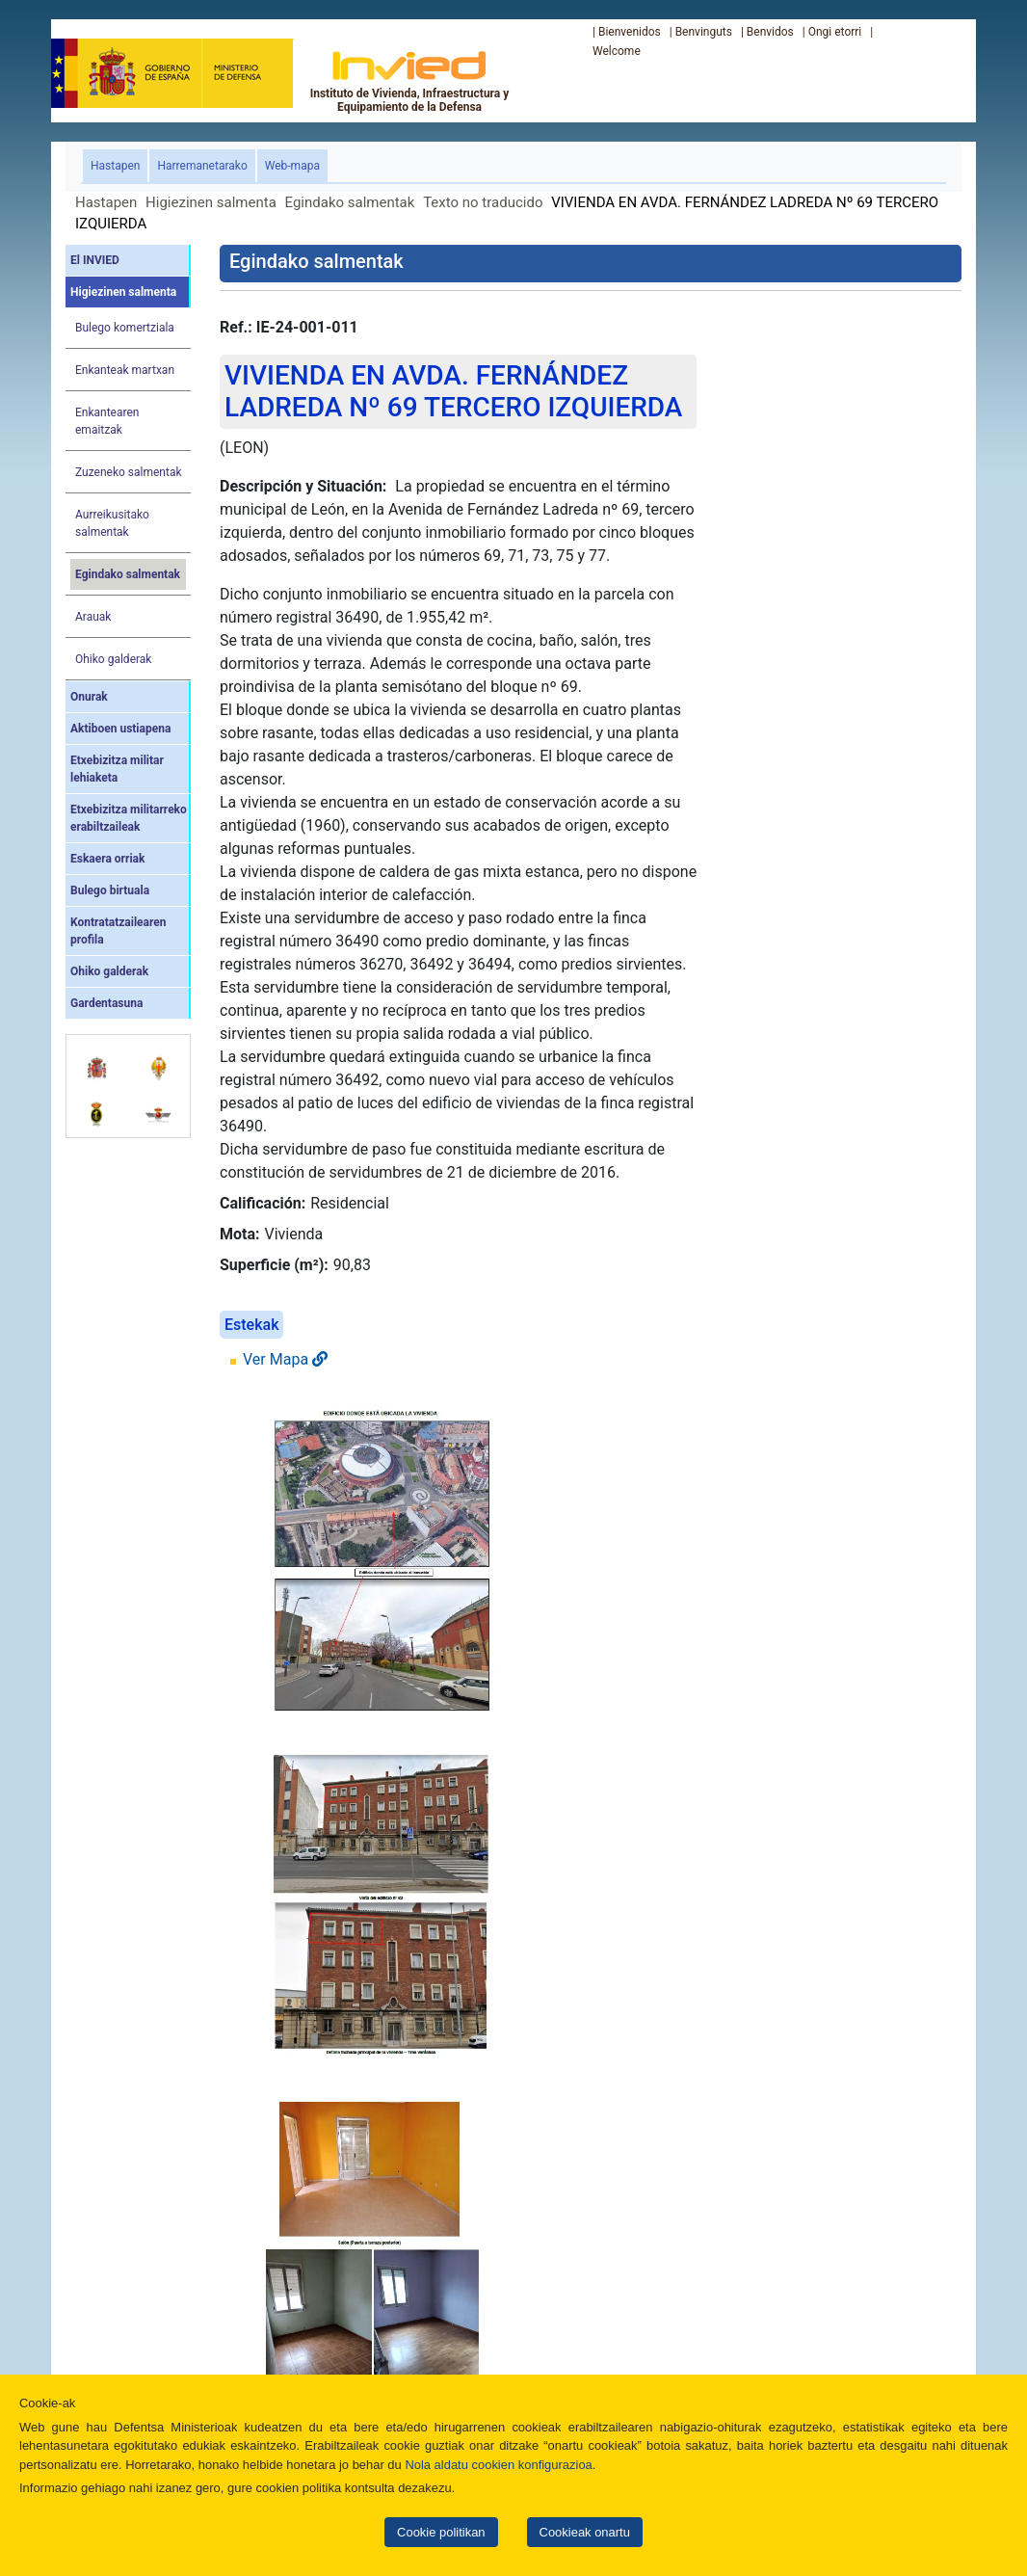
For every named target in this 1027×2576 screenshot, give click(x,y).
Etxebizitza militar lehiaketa (117, 769)
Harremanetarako (202, 166)
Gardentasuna (106, 1003)
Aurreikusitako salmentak (112, 523)
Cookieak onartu (585, 2532)
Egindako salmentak (350, 202)
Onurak (89, 697)
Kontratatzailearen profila (118, 931)
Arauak (93, 617)
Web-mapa (292, 166)
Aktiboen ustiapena (120, 728)
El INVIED (94, 260)
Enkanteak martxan (124, 370)
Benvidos (770, 32)
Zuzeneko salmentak (128, 472)
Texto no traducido (482, 202)
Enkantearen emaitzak (107, 421)
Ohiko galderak (113, 659)
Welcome (616, 51)
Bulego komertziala (124, 327)
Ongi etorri (835, 32)
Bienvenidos (629, 32)
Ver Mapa (285, 1359)
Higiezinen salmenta (210, 202)
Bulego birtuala (109, 890)
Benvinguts (703, 32)
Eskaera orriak (107, 858)
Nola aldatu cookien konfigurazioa (498, 2464)
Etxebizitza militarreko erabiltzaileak (128, 818)
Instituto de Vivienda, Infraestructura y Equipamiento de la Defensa (410, 81)
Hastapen (119, 164)
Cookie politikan (441, 2532)
